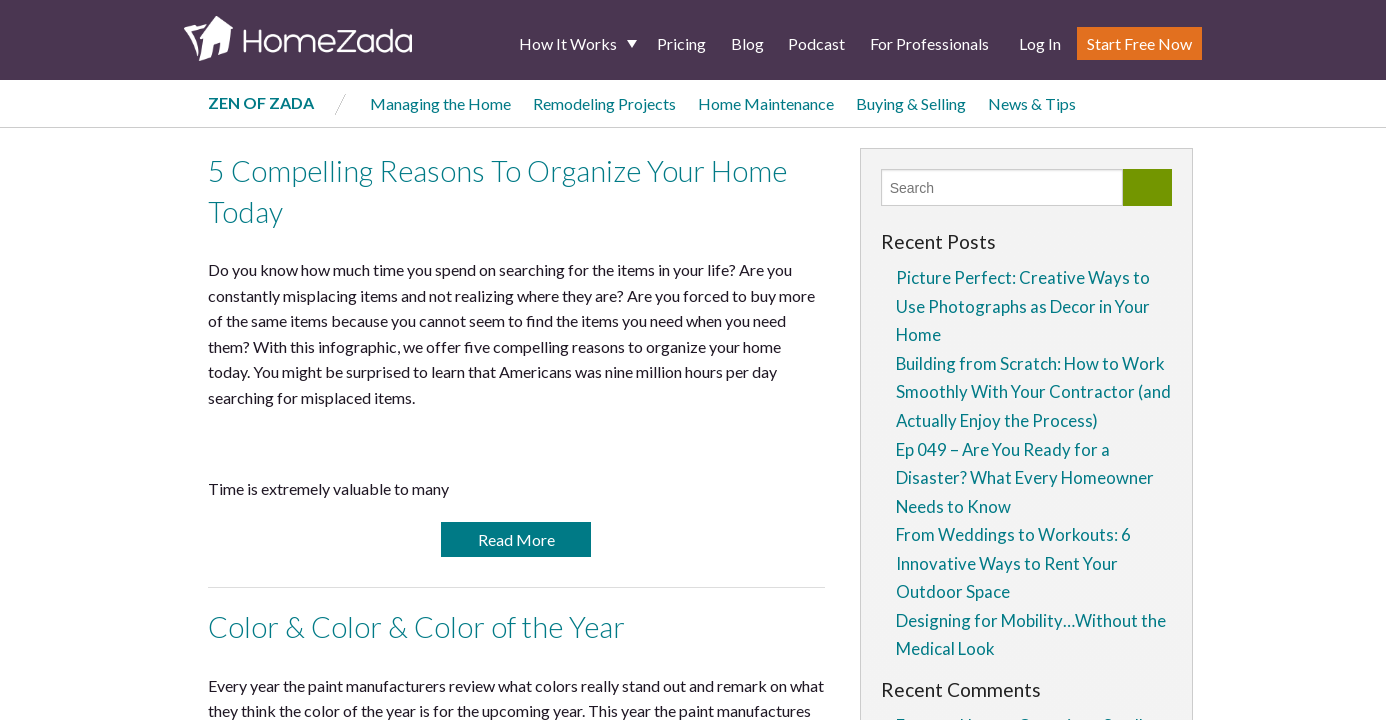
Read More (516, 539)
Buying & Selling (911, 103)
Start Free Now (1139, 43)
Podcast (816, 43)
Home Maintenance (766, 103)
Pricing (681, 43)
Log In (1040, 43)
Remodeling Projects (604, 103)
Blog (747, 43)
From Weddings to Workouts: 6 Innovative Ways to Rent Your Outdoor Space (1013, 563)
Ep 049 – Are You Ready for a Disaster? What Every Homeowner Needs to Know (1025, 478)
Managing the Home (440, 103)
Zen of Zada (261, 102)
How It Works (568, 43)
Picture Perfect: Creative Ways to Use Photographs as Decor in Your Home (1023, 306)
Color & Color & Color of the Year (416, 627)
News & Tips (1032, 103)
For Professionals (929, 43)
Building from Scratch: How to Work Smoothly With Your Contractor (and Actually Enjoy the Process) (1033, 392)
